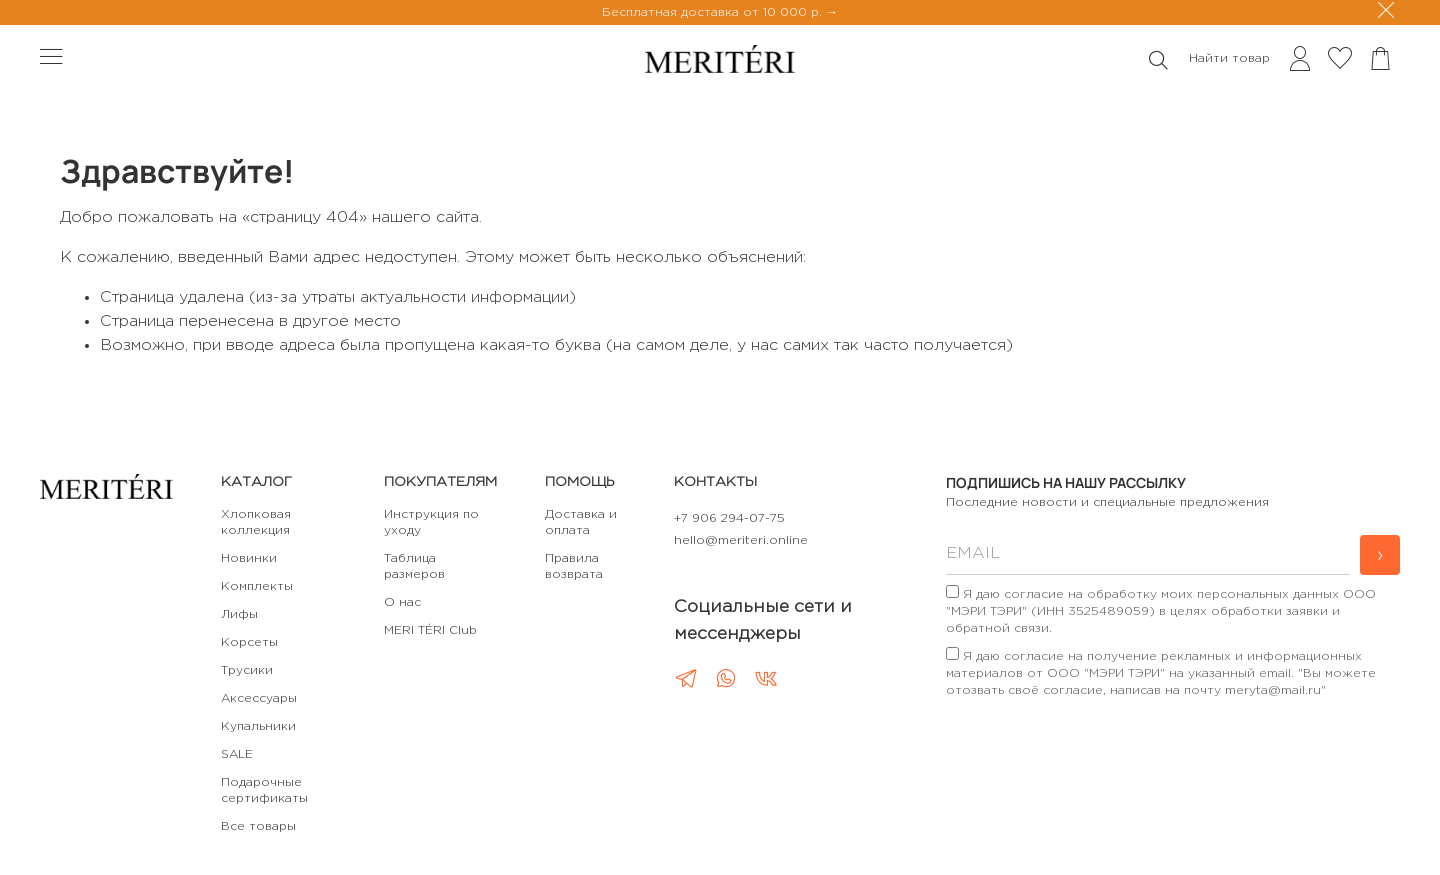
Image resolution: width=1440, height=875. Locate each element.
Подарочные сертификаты (264, 790)
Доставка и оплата (581, 522)
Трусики (247, 670)
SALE (237, 754)
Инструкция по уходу (431, 522)
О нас (402, 602)
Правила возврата (574, 566)
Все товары (258, 826)
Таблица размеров (414, 566)
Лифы (239, 614)
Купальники (258, 726)
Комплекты (257, 586)
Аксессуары (259, 698)
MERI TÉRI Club (430, 630)
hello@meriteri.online (741, 540)
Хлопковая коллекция (256, 522)
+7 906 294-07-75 (729, 518)
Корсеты (249, 642)
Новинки (249, 558)
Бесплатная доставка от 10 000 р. (714, 12)
